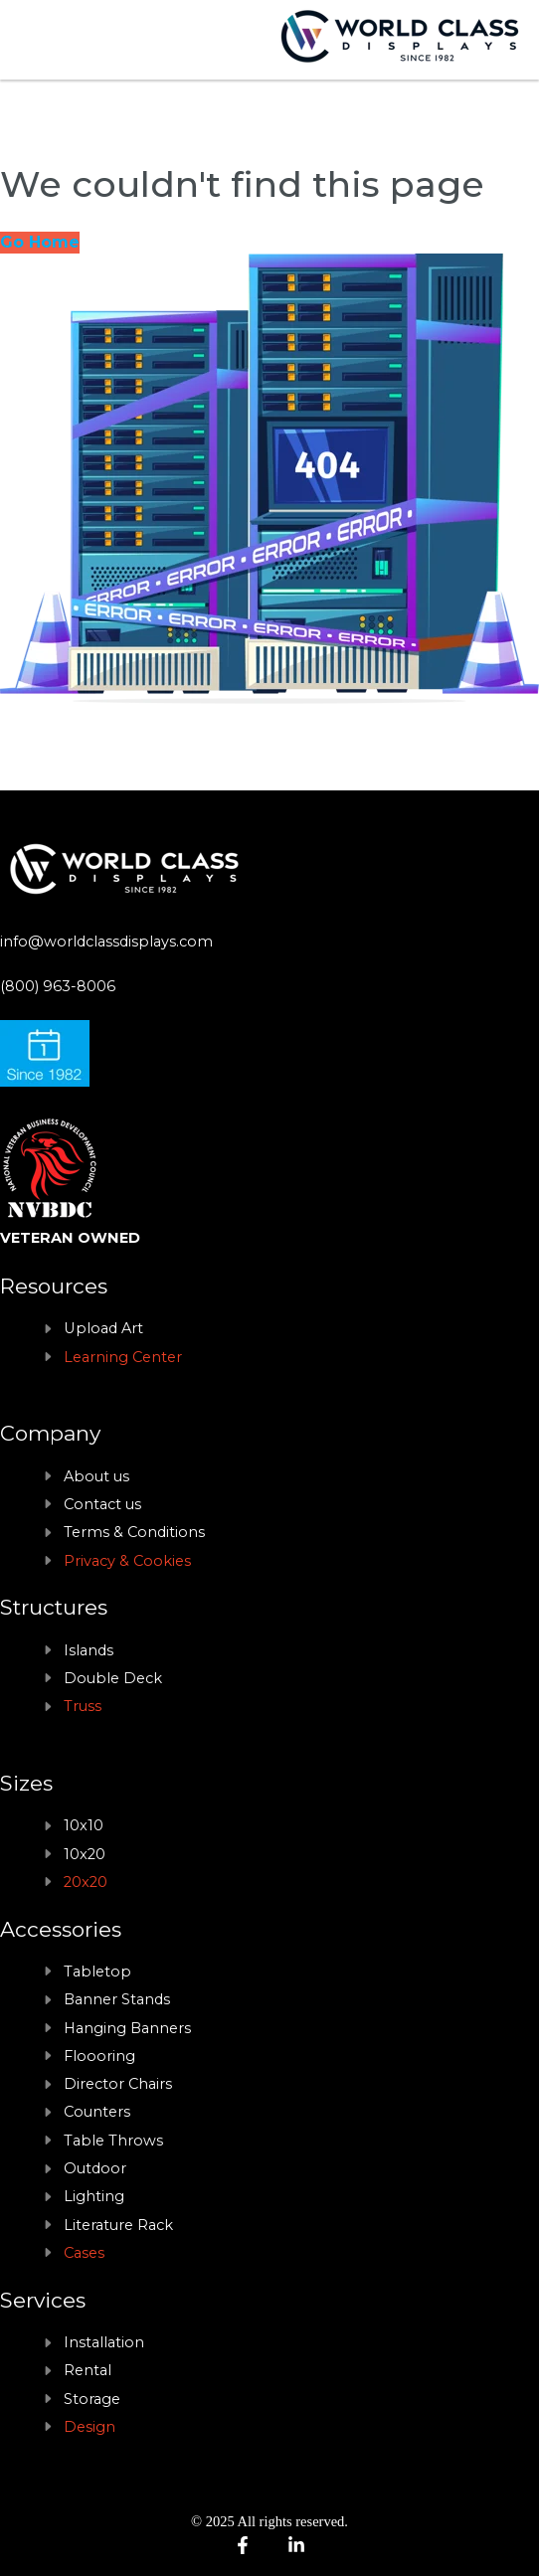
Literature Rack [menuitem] (118, 2225)
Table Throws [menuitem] (113, 2140)
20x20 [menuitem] (85, 1882)
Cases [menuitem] (84, 2253)
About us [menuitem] (96, 1476)
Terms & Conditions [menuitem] (134, 1532)
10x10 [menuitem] (83, 1825)
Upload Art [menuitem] (103, 1328)
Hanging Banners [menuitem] (127, 2028)
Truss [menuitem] (82, 1706)
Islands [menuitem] (88, 1650)
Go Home (40, 242)
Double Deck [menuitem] (113, 1678)
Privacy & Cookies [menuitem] (127, 1561)
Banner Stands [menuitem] (117, 1999)
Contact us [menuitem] (102, 1504)
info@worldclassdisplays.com (106, 941)
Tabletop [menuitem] (97, 1971)
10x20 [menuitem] (84, 1854)
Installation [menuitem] (104, 2342)
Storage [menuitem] (92, 2399)
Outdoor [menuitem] (95, 2168)
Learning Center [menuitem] (123, 1357)
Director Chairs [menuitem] (118, 2084)
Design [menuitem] (89, 2427)
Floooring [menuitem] (99, 2056)
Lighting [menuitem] (94, 2196)
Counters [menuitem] (97, 2112)
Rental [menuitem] (87, 2370)
